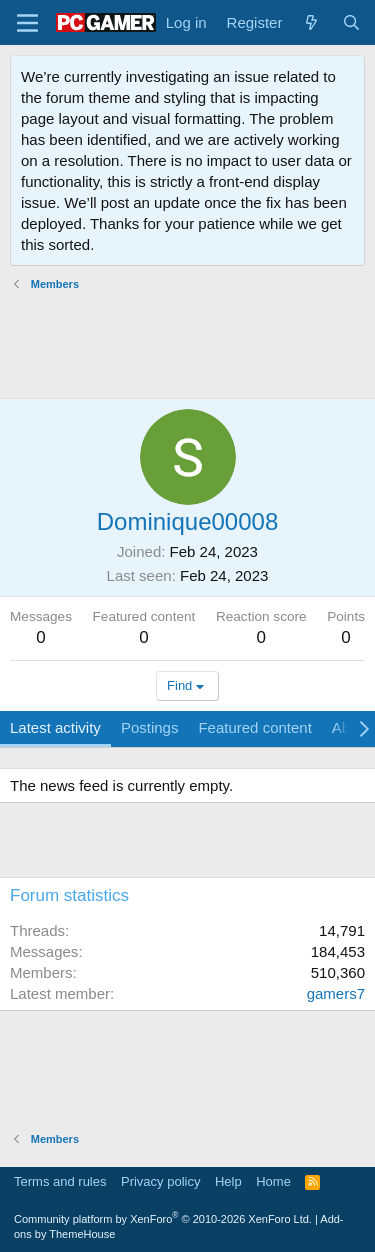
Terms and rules (60, 1181)
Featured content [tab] (254, 727)
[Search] (351, 22)
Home (273, 1181)
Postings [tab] (150, 727)
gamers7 (336, 993)
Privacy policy (160, 1181)
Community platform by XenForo (163, 1219)
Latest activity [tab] (55, 727)
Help (228, 1181)
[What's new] (311, 22)
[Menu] (27, 23)
